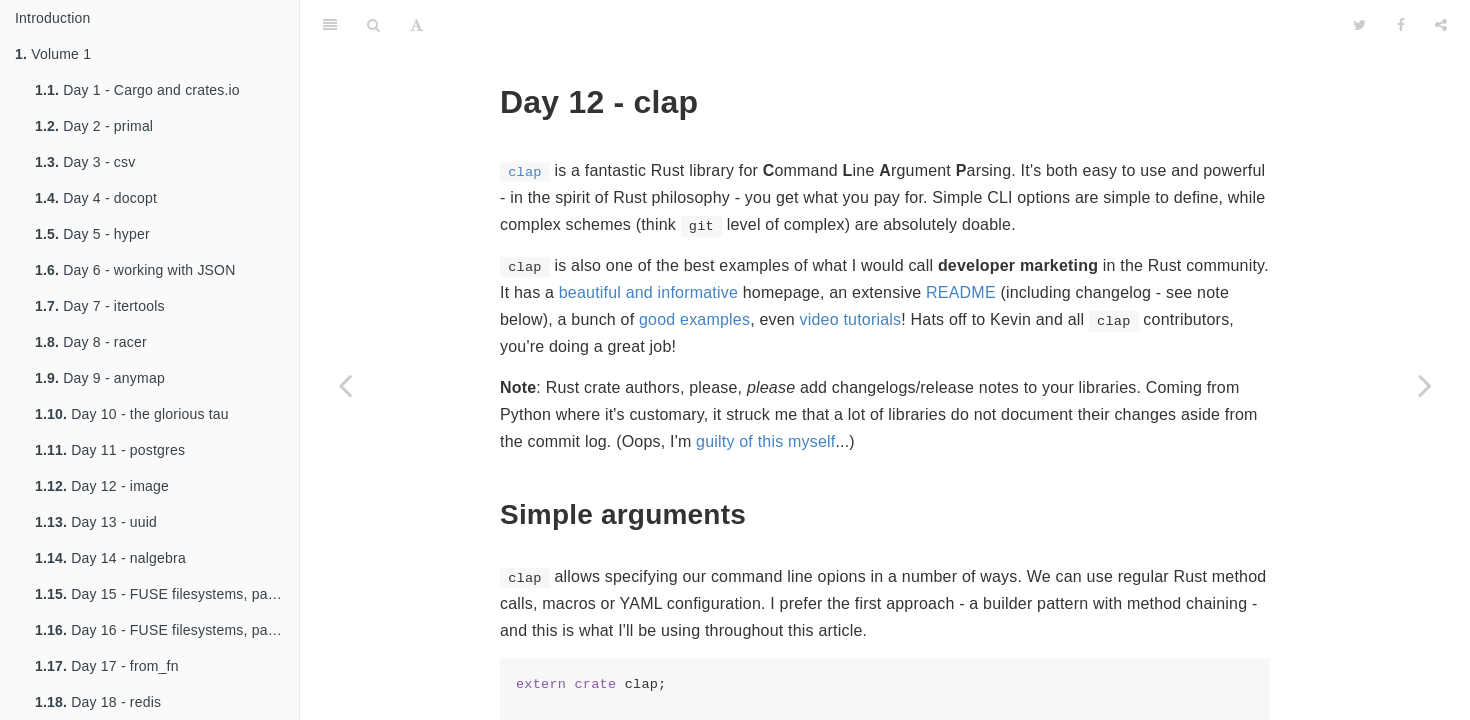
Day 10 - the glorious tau (132, 414)
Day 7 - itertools (100, 306)
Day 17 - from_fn (107, 666)
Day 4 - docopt (96, 198)
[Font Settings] (416, 25)
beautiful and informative (648, 292)
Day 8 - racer (91, 342)
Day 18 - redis (98, 702)
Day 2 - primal (94, 126)
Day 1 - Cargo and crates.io (137, 90)
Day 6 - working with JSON (135, 270)
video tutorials (851, 319)
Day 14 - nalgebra (110, 558)
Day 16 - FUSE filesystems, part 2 (162, 630)
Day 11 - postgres (110, 450)
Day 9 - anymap (100, 378)
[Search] (373, 25)
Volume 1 (53, 54)
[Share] (1441, 25)
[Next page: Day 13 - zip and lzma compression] (1425, 385)
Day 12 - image (102, 486)
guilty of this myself (765, 441)
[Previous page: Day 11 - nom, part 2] (345, 385)
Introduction (53, 18)
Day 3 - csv (85, 162)
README (961, 292)
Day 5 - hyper (92, 234)
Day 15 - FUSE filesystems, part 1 (162, 594)
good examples (694, 319)
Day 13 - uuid (96, 522)
